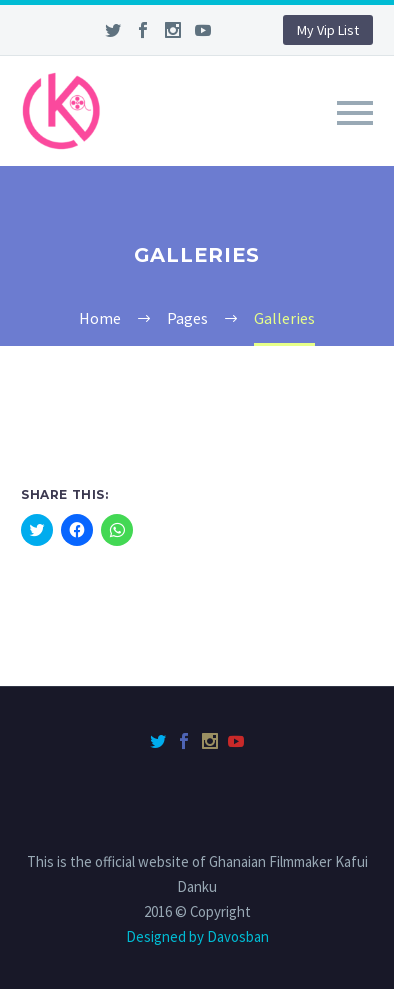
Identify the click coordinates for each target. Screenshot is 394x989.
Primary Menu (355, 113)
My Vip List (328, 30)
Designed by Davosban (197, 936)
